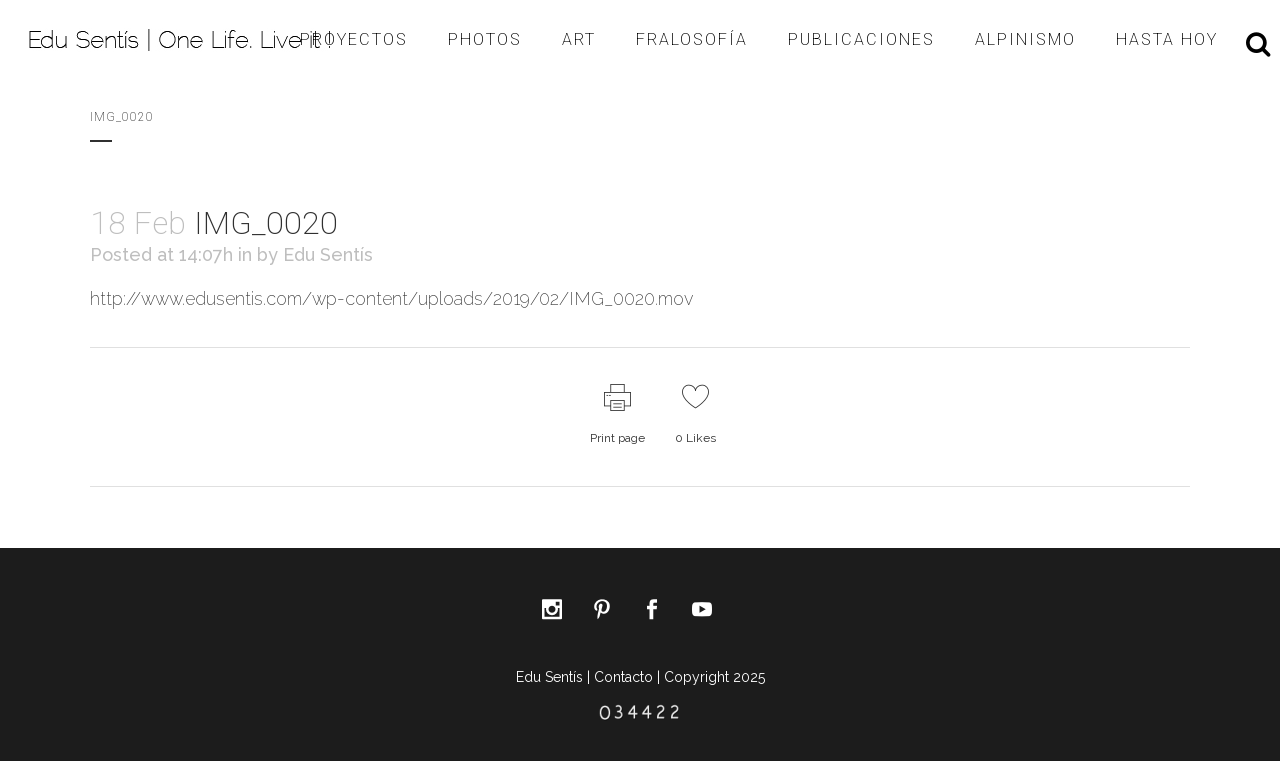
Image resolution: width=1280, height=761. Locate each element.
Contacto (623, 677)
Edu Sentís (328, 254)
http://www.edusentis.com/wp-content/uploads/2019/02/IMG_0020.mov (391, 298)
